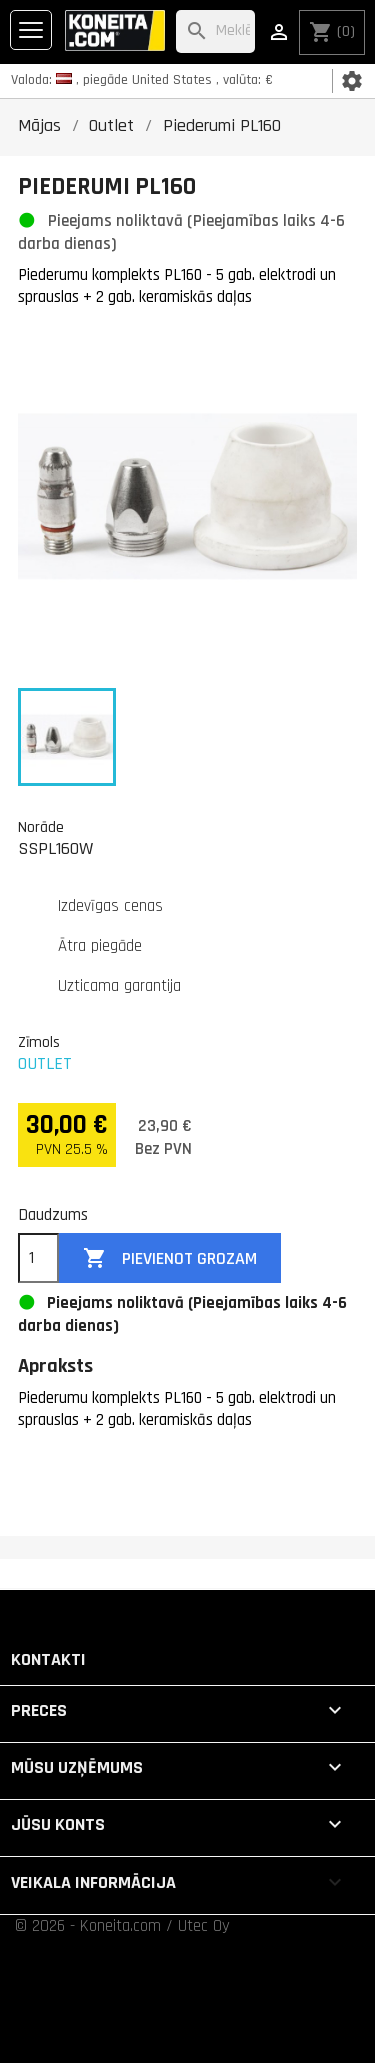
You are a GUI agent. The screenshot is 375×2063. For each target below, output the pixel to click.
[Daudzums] (38, 1258)
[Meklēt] (215, 31)
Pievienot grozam (170, 1258)
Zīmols (39, 1042)
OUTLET (45, 1063)
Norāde (41, 827)
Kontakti (48, 1659)
